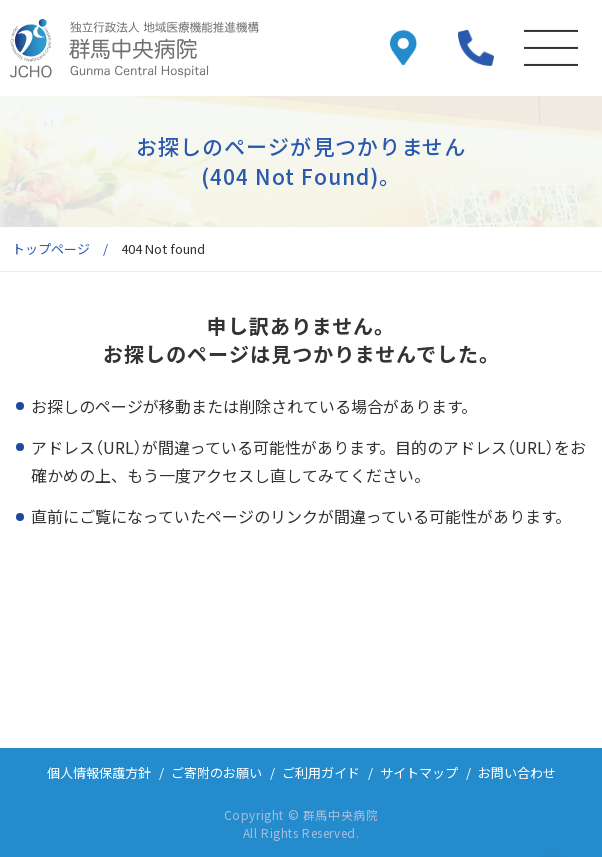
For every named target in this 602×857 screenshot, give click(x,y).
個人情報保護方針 (99, 772)
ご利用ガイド (321, 772)
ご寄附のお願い (216, 772)
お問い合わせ (517, 772)
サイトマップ (419, 772)
